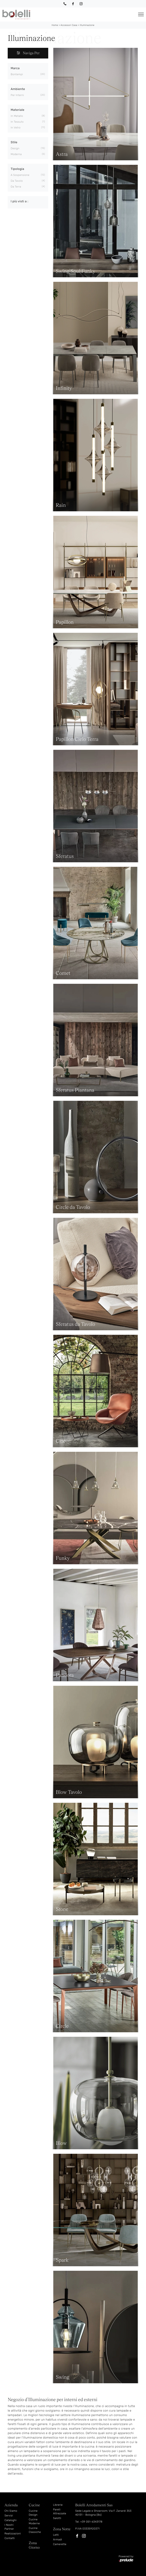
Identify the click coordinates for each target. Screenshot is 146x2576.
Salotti (57, 2518)
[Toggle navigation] (141, 14)
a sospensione (20, 175)
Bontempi (17, 74)
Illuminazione (87, 25)
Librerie (58, 2504)
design (15, 148)
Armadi (57, 2539)
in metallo (17, 116)
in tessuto (17, 121)
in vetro (15, 127)
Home (55, 25)
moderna (16, 154)
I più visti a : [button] (19, 201)
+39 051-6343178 (91, 2521)
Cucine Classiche (35, 2530)
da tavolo (17, 180)
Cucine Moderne (34, 2521)
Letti (56, 2534)
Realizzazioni (13, 2533)
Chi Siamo (11, 2510)
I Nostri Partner (9, 2526)
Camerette (59, 2544)
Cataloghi (11, 2520)
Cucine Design (33, 2512)
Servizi (9, 2515)
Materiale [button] (17, 110)
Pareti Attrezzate (59, 2511)
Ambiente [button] (18, 89)
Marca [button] (15, 68)
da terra (16, 186)
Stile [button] (14, 142)
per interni (17, 95)
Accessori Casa (69, 25)
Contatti (10, 2538)
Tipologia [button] (17, 169)
